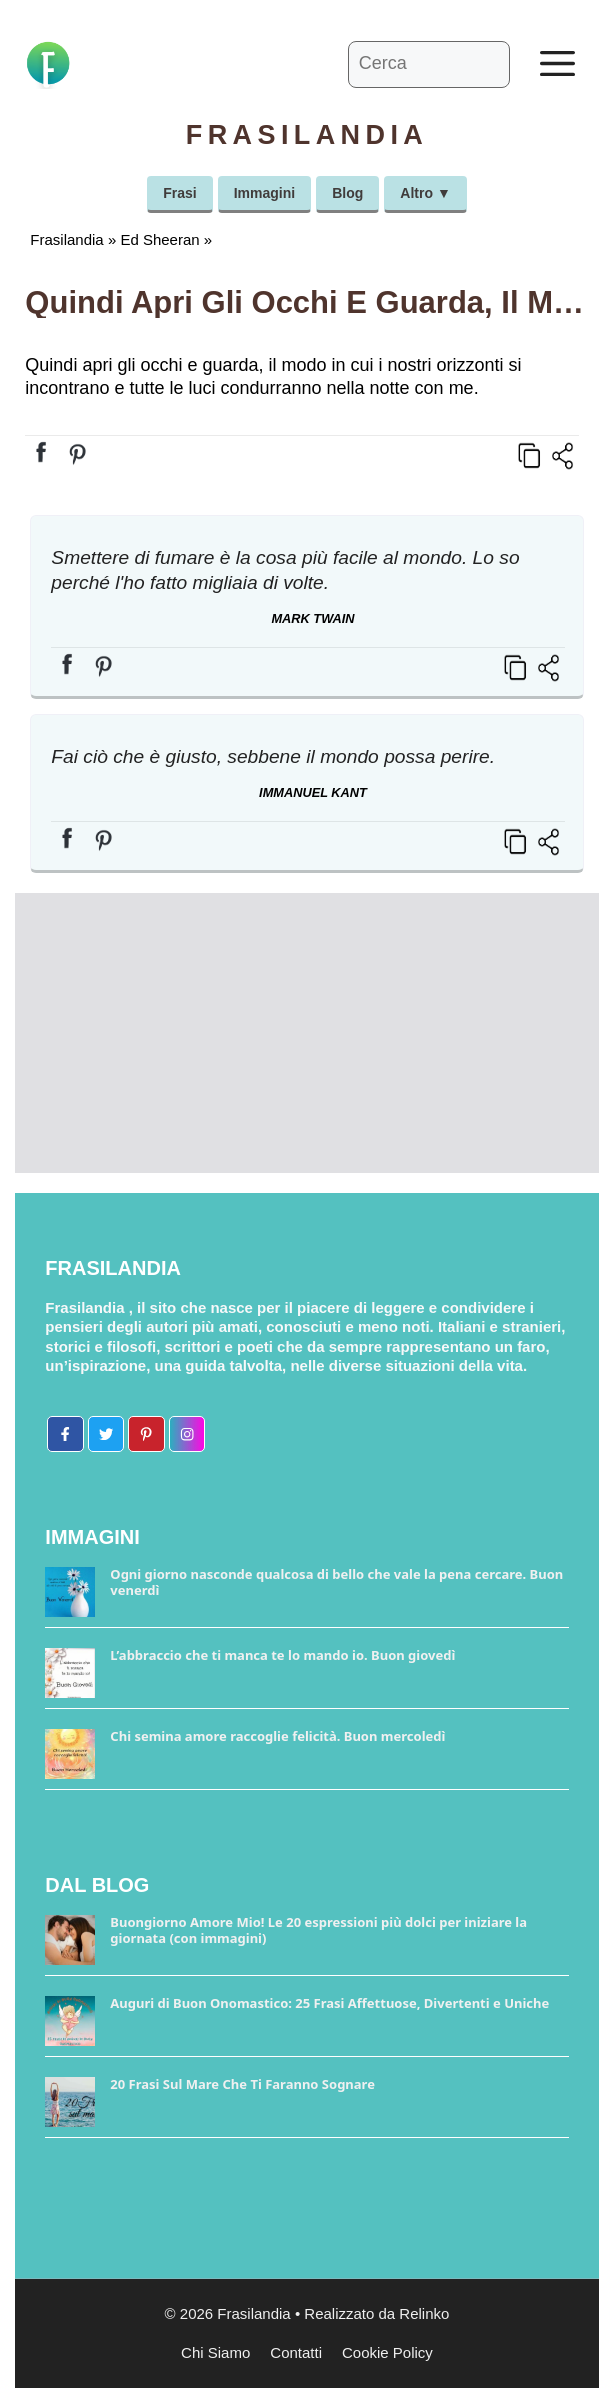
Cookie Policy (387, 2352)
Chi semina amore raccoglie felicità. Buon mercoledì (277, 1736)
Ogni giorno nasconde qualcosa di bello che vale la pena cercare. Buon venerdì (336, 1582)
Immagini (264, 193)
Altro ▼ (425, 193)
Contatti (296, 2352)
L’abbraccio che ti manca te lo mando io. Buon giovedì (282, 1655)
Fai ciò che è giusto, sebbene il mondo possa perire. (273, 756)
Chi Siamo (215, 2352)
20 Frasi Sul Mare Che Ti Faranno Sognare (242, 2084)
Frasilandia (66, 239)
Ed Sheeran (159, 239)
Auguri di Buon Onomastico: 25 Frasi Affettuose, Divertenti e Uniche (329, 2003)
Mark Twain (312, 618)
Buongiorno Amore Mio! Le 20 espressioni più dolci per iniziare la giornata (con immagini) (318, 1930)
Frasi (179, 193)
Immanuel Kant (313, 792)
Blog (347, 193)
